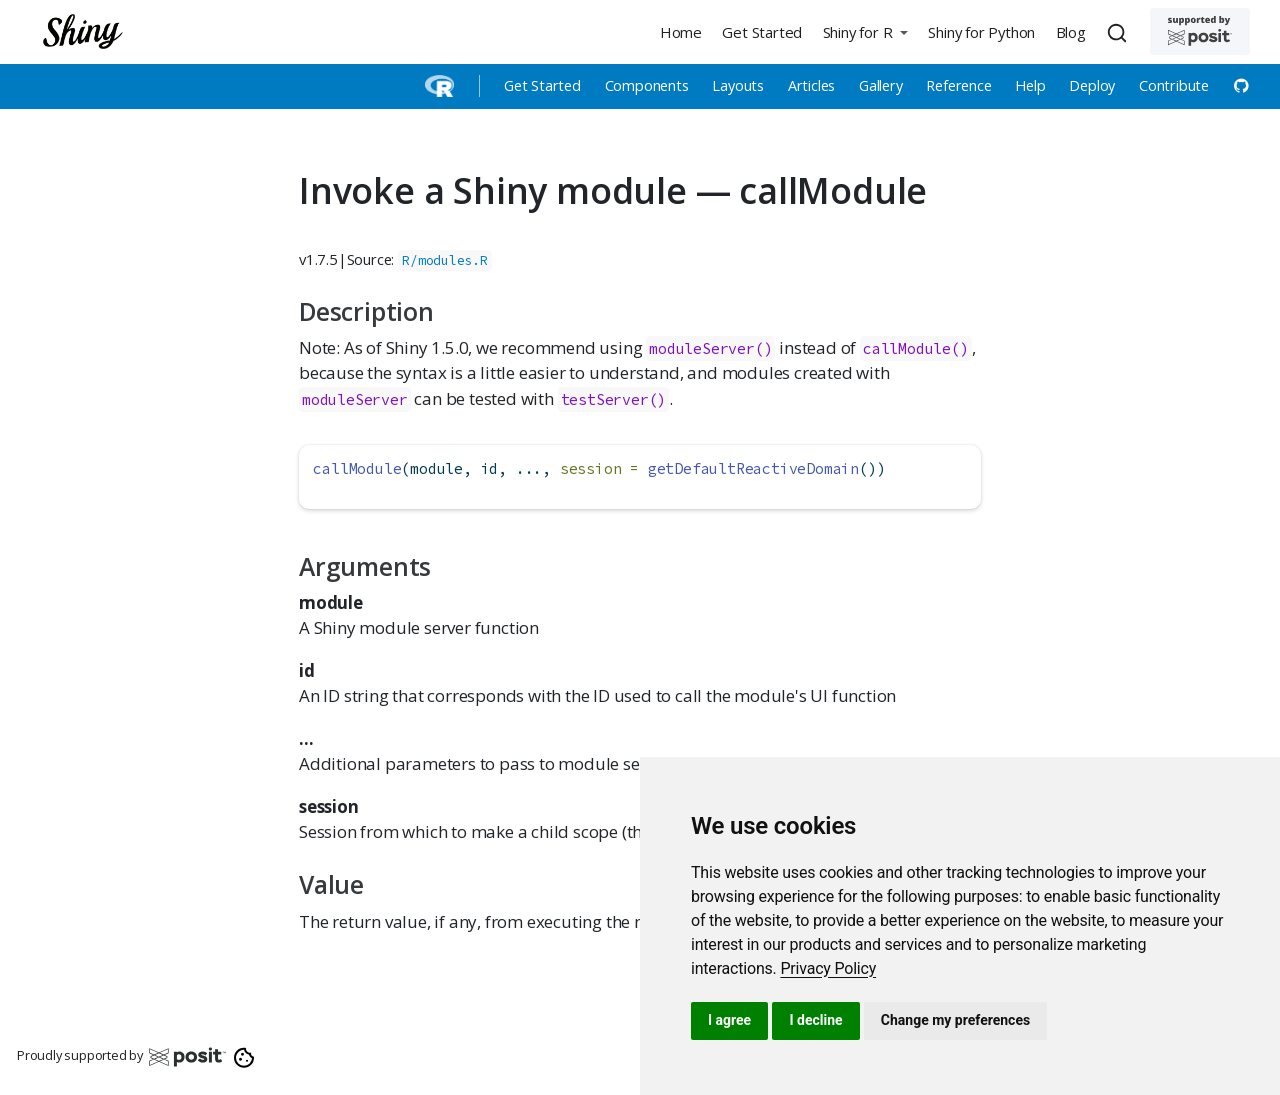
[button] (865, 31)
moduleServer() (710, 348)
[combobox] (1120, 32)
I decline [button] (815, 1020)
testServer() (614, 399)
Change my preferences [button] (955, 1020)
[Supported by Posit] (1200, 31)
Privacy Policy (828, 968)
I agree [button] (729, 1020)
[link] (828, 968)
